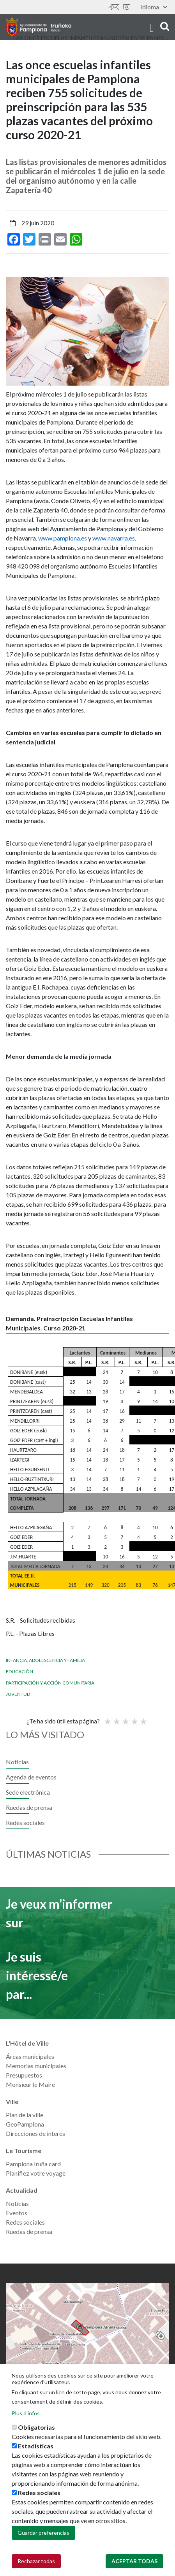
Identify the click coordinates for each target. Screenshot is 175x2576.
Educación (19, 1671)
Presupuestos (24, 2075)
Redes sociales (25, 1822)
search (164, 26)
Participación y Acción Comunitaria (50, 1683)
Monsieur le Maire (30, 2084)
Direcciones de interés (35, 2133)
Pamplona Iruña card (33, 2163)
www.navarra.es (113, 538)
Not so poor (116, 1717)
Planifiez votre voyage (35, 2173)
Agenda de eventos (31, 1777)
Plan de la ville (24, 2114)
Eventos (16, 2212)
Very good (143, 1717)
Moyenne (125, 1717)
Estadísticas (35, 2446)
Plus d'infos (26, 2413)
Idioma (153, 7)
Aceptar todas (134, 2561)
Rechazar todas (36, 2561)
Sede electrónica (126, 7)
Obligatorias (36, 2427)
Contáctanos (113, 7)
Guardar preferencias (43, 2532)
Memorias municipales (36, 2065)
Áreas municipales (30, 2056)
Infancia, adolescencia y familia (45, 1660)
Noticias (17, 1761)
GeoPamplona (25, 2124)
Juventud (18, 1694)
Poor (107, 1717)
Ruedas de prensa (29, 1807)
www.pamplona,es (62, 538)
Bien (134, 1717)
